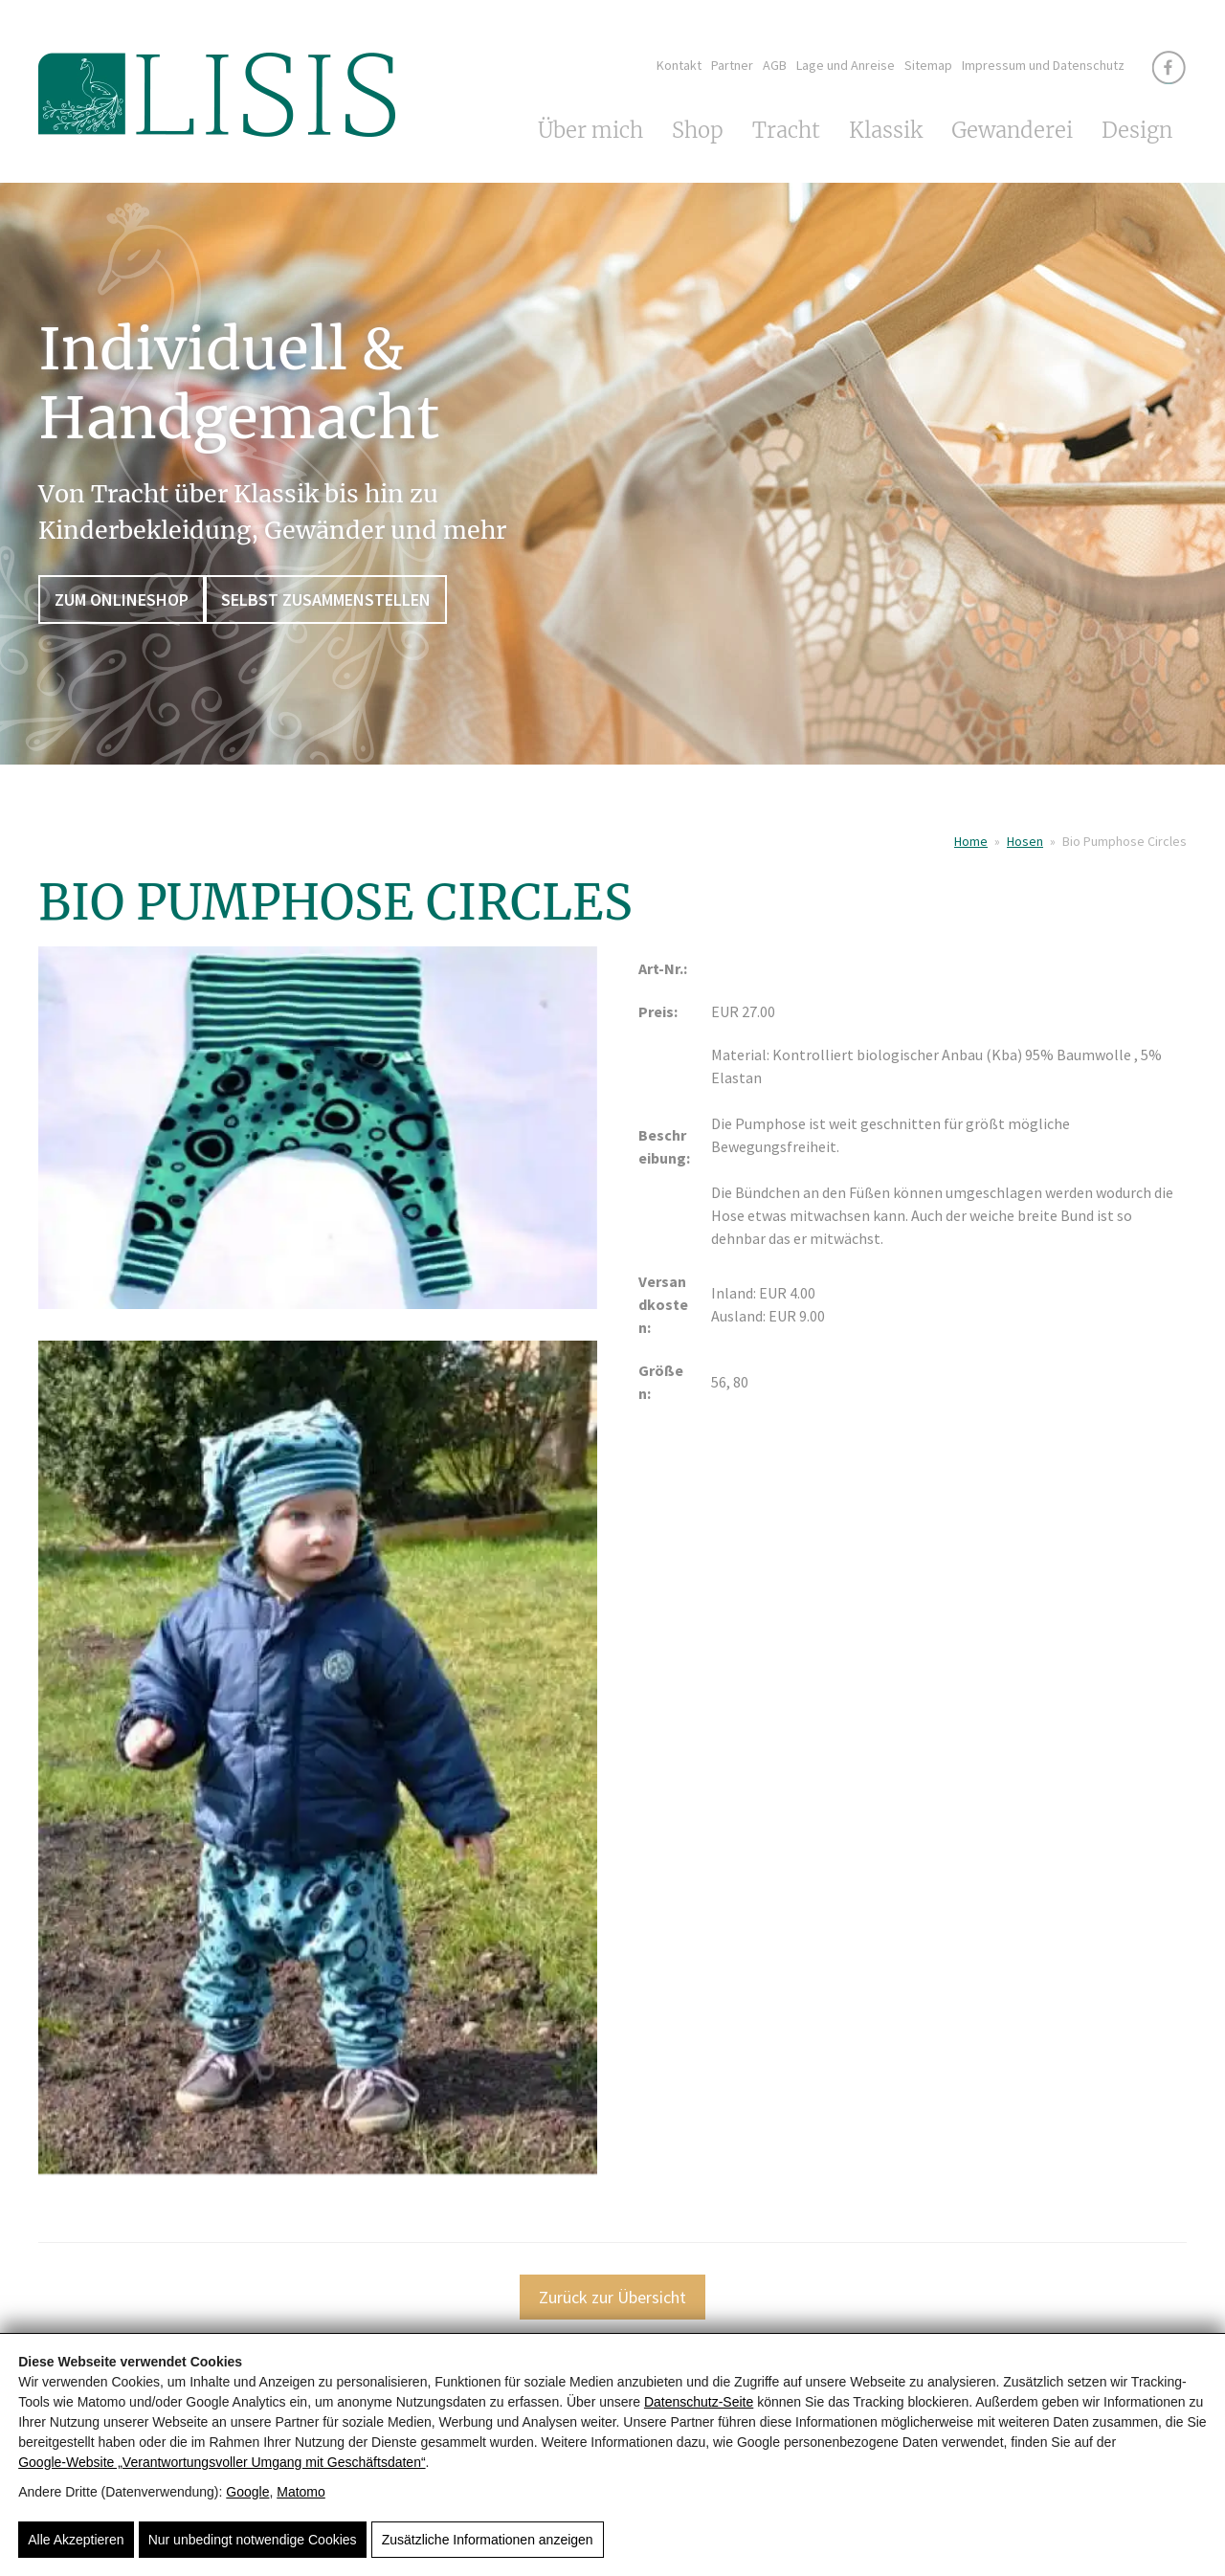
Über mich (590, 130)
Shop (698, 130)
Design (1137, 130)
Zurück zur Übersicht (612, 2297)
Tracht (786, 130)
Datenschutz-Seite (698, 2401)
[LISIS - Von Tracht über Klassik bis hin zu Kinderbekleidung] (216, 132)
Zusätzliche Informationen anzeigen (487, 2539)
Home (971, 841)
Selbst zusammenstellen (326, 599)
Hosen (1025, 841)
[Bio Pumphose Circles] (317, 1139)
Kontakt (679, 65)
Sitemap (928, 65)
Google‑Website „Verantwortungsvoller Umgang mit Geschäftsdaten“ (221, 2462)
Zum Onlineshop (122, 599)
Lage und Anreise (845, 65)
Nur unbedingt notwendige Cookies (252, 2539)
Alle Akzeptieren (75, 2539)
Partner (732, 65)
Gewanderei (1012, 130)
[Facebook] (1169, 67)
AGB (775, 65)
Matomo (301, 2491)
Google (247, 2491)
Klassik (886, 130)
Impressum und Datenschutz (1043, 65)
